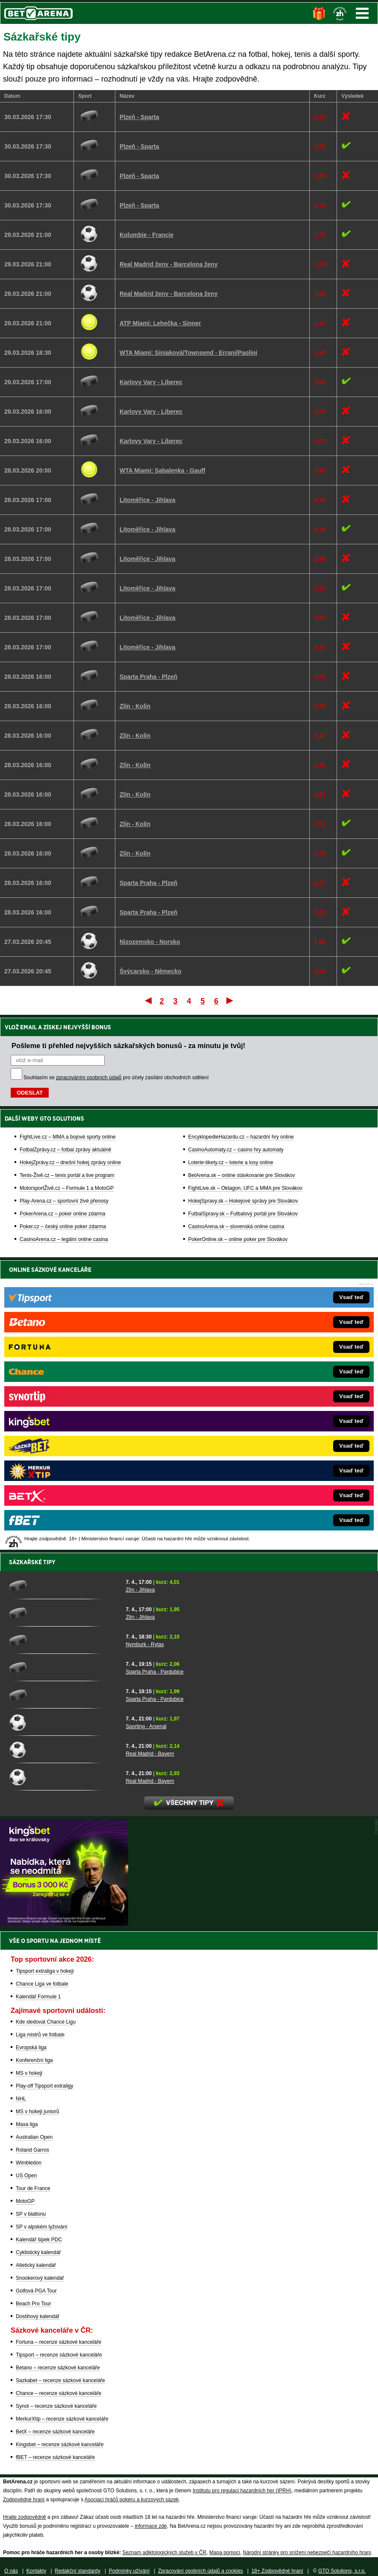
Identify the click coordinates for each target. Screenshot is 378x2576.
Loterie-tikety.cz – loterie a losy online (230, 1162)
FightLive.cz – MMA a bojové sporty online (68, 1137)
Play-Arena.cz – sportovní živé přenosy (64, 1201)
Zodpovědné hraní (23, 2500)
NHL (21, 2099)
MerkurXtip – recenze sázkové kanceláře (62, 2419)
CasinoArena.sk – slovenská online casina (236, 1227)
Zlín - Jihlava (140, 1590)
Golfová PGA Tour (36, 2291)
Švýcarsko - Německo (151, 971)
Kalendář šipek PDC (39, 2240)
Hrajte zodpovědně (24, 2517)
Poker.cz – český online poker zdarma (63, 1227)
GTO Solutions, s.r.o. (342, 2571)
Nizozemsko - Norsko (150, 941)
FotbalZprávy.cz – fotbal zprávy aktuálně (65, 1150)
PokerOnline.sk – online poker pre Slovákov (238, 1239)
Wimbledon (28, 2163)
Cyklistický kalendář (38, 2252)
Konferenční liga (34, 2060)
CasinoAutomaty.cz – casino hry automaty (236, 1150)
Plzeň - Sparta (139, 117)
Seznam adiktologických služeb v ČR (164, 2553)
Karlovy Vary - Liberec (151, 382)
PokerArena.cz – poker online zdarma (62, 1214)
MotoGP (25, 2201)
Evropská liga (31, 2047)
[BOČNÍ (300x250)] (64, 1923)
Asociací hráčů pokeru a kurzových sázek (132, 2500)
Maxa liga (27, 2124)
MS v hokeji (29, 2073)
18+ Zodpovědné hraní (277, 2571)
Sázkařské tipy (32, 1562)
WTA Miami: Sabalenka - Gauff (162, 470)
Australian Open (34, 2137)
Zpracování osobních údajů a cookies (200, 2571)
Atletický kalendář (36, 2265)
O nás (11, 2571)
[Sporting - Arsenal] (64, 1722)
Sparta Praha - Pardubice (154, 1672)
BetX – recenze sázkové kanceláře (55, 2432)
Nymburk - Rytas (145, 1644)
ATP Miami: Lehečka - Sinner (160, 323)
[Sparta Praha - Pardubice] (64, 1667)
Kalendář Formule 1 (38, 1997)
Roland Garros (32, 2150)
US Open (26, 2176)
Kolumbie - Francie (146, 234)
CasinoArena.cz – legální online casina (64, 1239)
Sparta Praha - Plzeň (148, 676)
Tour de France (33, 2188)
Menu (362, 13)
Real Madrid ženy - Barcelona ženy (169, 264)
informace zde (151, 2526)
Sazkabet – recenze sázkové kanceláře (60, 2380)
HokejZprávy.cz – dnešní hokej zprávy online (70, 1162)
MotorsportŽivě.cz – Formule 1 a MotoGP (67, 1188)
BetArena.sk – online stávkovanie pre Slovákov (241, 1175)
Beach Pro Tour (33, 2304)
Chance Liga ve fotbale (42, 1984)
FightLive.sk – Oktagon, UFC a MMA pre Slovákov (245, 1188)
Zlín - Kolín (135, 706)
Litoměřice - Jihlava (148, 500)
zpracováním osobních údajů (88, 1078)
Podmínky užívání (129, 2571)
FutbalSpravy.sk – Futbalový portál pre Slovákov (243, 1214)
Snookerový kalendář (40, 2278)
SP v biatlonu (31, 2214)
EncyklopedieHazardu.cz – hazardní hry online (241, 1137)
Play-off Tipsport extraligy (44, 2086)
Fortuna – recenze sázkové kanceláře (58, 2342)
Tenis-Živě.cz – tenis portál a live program (67, 1175)
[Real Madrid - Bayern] (64, 1749)
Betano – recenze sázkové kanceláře (58, 2368)
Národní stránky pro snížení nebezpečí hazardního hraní (307, 2553)
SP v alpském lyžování (41, 2227)
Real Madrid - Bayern (150, 1754)
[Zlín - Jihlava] (64, 1585)
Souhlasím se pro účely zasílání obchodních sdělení (116, 1078)
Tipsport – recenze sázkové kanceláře (59, 2355)
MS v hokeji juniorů (37, 2112)
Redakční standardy (77, 2571)
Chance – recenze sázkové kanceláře (58, 2393)
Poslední (230, 1000)
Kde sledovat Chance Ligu (46, 2022)
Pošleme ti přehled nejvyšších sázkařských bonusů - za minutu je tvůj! (128, 1045)
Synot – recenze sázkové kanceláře (56, 2406)
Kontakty (36, 2571)
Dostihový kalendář (37, 2316)
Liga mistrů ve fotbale (40, 2035)
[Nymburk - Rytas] (64, 1640)
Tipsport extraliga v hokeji (45, 1971)
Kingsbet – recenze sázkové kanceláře (59, 2444)
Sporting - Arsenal (146, 1726)
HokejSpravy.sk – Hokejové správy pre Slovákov (243, 1201)
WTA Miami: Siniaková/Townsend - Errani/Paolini (189, 352)
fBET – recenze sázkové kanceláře (55, 2457)
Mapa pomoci (224, 2553)
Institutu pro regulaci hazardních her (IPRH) (242, 2491)
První (148, 1000)
